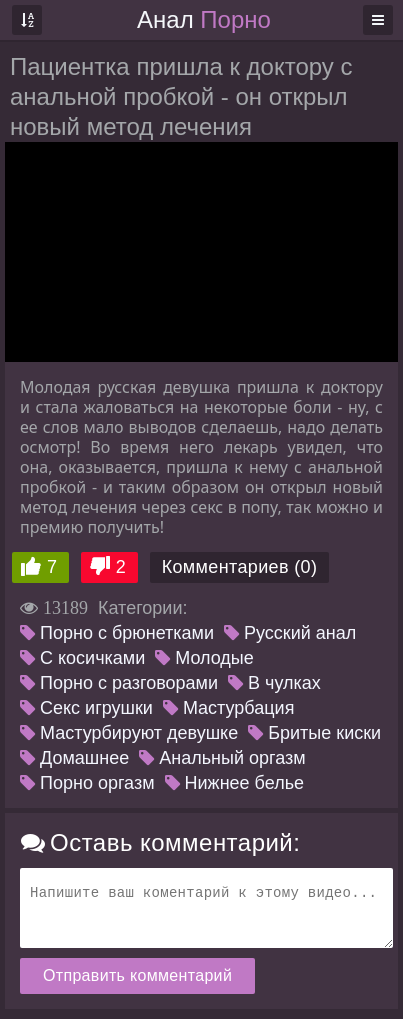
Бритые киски (314, 733)
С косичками (82, 658)
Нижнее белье (234, 783)
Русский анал (290, 633)
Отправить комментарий (137, 975)
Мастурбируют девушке (129, 733)
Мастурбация (228, 708)
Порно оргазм (87, 783)
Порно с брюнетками (117, 633)
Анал (204, 19)
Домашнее (74, 758)
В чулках (274, 683)
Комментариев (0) (240, 567)
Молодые (204, 658)
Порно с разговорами (119, 683)
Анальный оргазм (222, 758)
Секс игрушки (86, 708)
